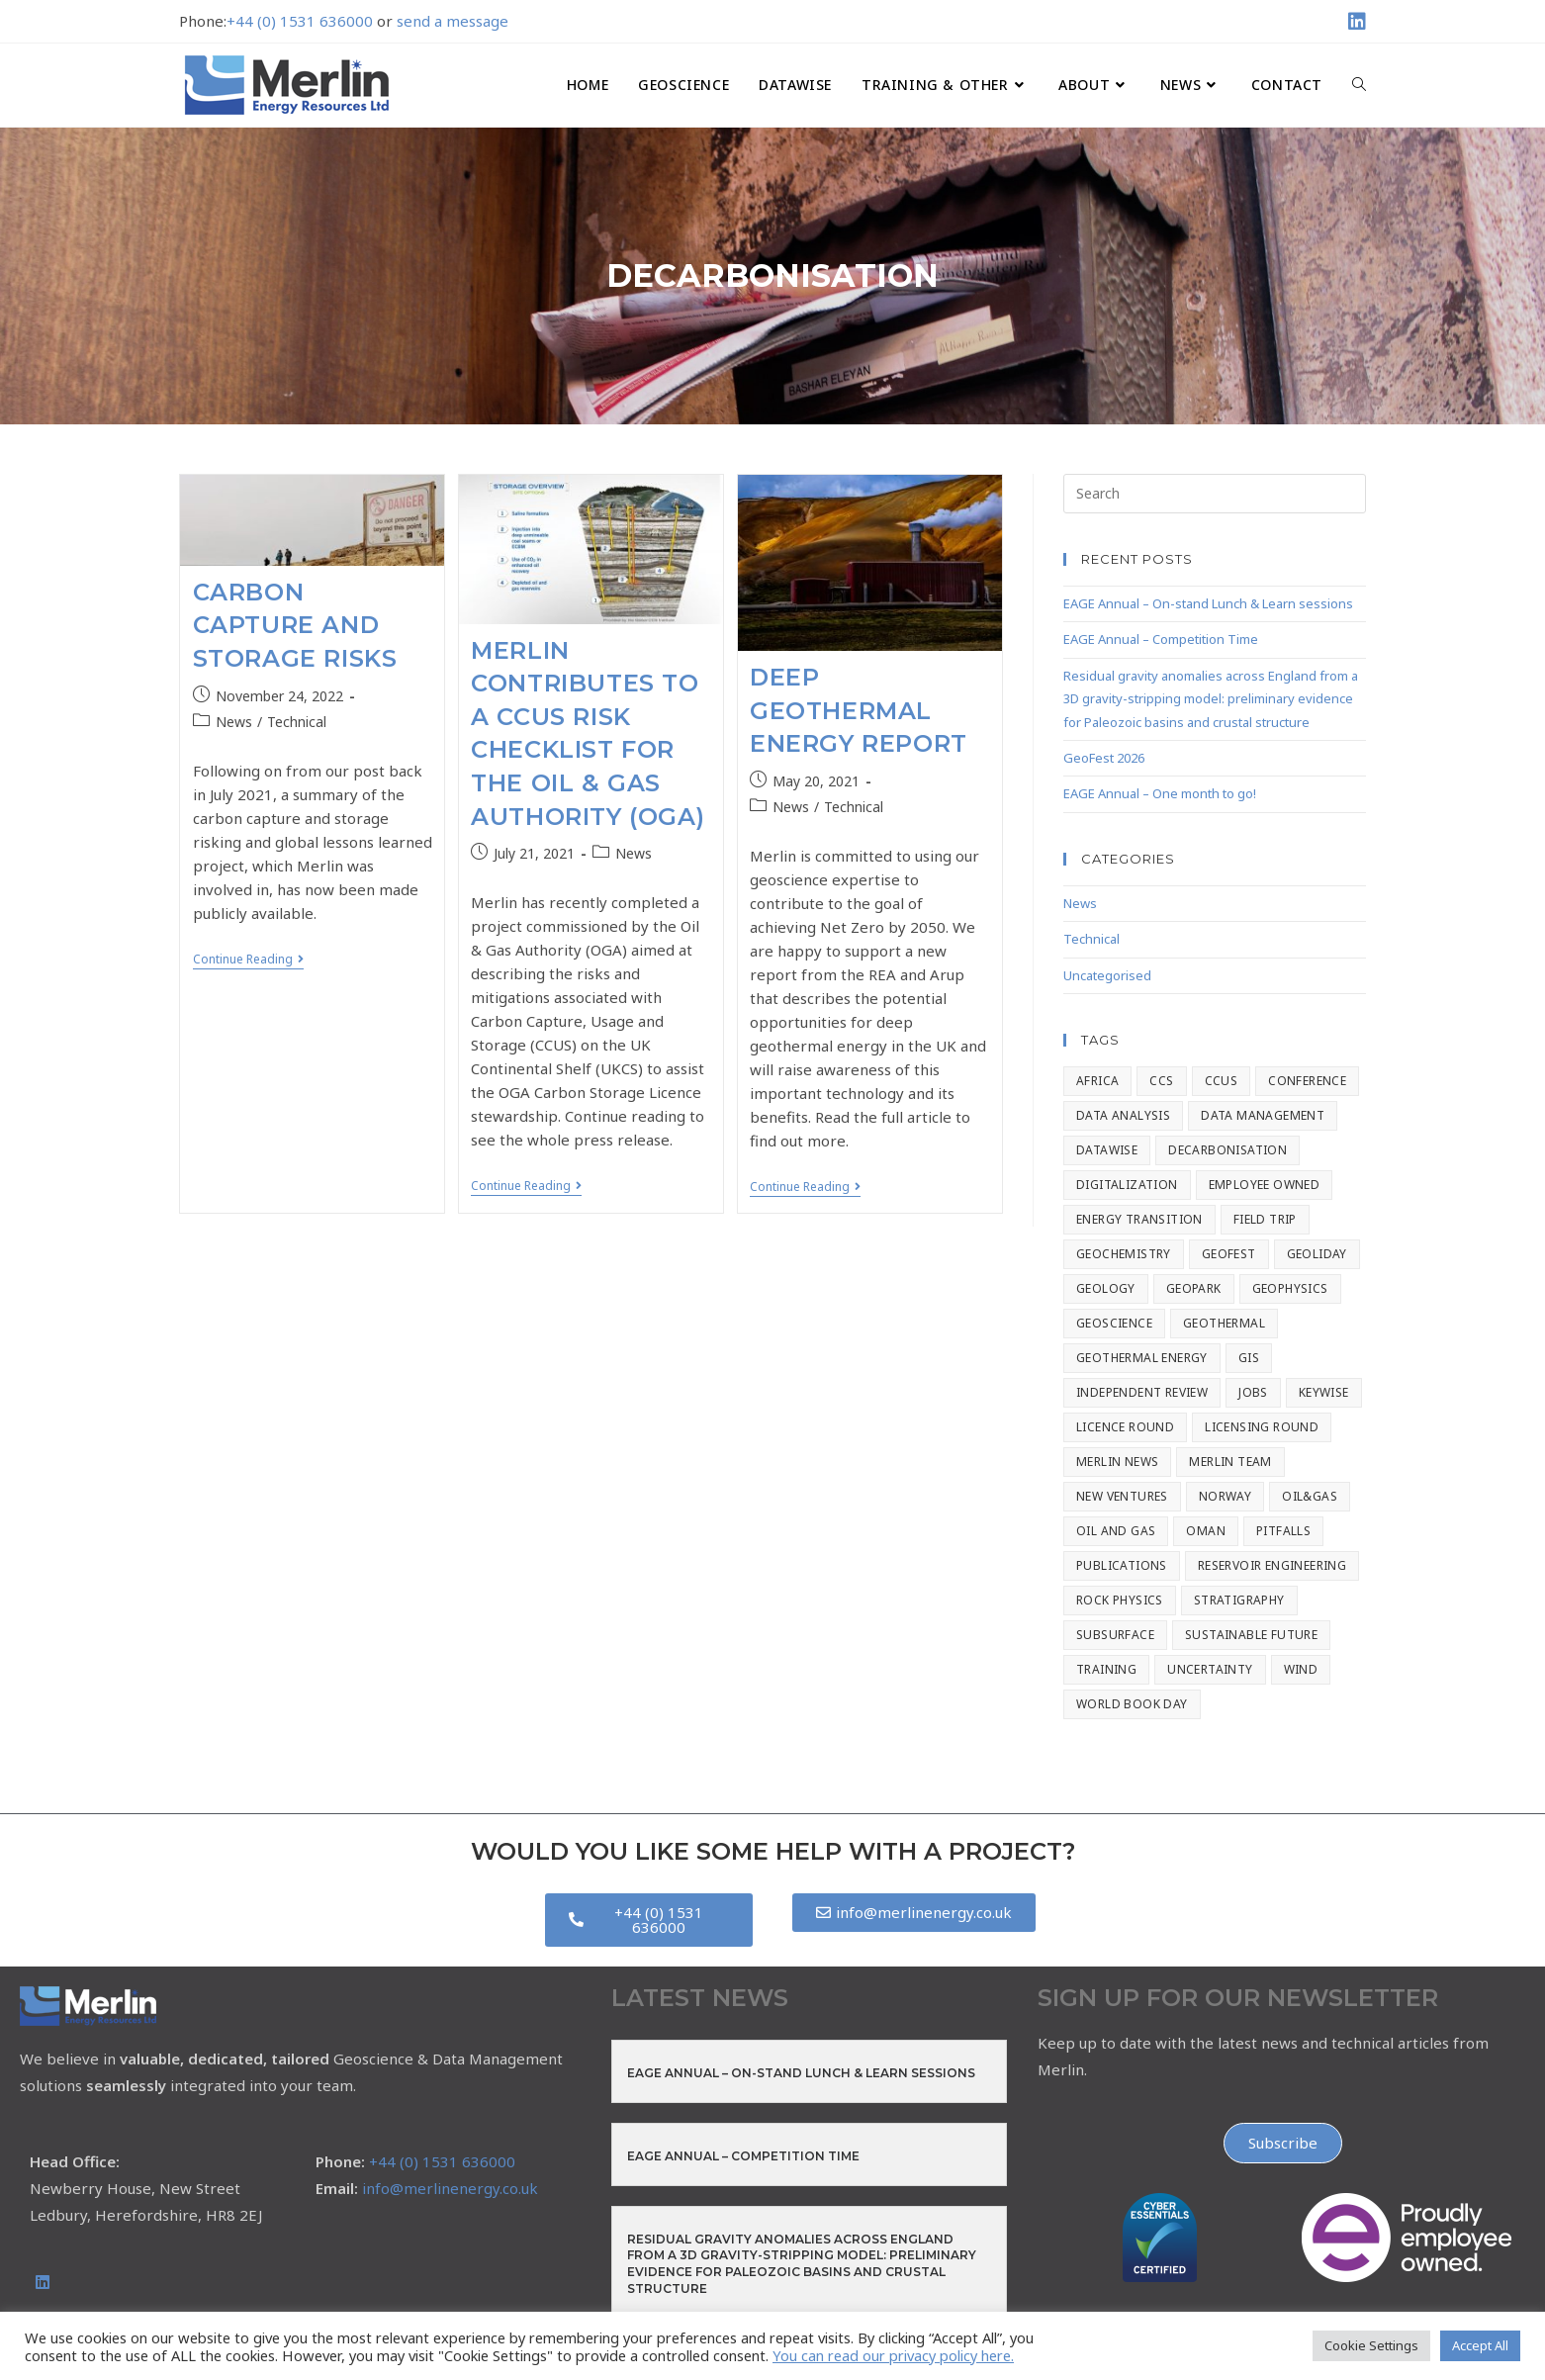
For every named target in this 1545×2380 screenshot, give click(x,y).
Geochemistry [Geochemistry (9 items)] (1123, 1253)
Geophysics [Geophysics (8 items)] (1290, 1288)
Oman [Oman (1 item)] (1206, 1530)
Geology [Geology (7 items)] (1106, 1288)
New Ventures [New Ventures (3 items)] (1122, 1496)
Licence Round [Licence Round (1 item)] (1125, 1427)
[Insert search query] (1214, 493)
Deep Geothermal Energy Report (858, 710)
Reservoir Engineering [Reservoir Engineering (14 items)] (1272, 1565)
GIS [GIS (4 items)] (1248, 1357)
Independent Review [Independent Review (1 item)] (1142, 1392)
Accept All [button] (1480, 2345)
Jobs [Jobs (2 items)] (1253, 1392)
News (234, 721)
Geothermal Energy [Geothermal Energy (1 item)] (1142, 1357)
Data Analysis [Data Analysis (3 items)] (1123, 1115)
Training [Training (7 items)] (1106, 1669)
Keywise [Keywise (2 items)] (1324, 1392)
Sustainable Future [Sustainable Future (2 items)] (1251, 1634)
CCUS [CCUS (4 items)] (1221, 1080)
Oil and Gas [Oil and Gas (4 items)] (1115, 1530)
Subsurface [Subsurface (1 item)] (1115, 1634)
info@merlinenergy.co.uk (450, 2188)
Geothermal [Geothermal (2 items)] (1224, 1323)
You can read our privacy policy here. (893, 2355)
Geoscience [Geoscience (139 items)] (1114, 1323)
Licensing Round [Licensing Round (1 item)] (1261, 1427)
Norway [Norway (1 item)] (1225, 1496)
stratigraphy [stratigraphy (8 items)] (1239, 1600)
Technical (296, 721)
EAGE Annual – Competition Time (1160, 639)
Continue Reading (248, 960)
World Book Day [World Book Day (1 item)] (1132, 1703)
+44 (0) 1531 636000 (300, 21)
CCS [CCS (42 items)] (1161, 1080)
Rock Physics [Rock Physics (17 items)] (1119, 1600)
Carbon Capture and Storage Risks (295, 625)
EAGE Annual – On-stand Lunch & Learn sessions (1208, 603)
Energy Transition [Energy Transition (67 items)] (1139, 1219)
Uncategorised (1107, 975)
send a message (452, 21)
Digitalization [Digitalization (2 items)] (1127, 1184)
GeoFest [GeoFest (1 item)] (1229, 1253)
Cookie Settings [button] (1371, 2345)
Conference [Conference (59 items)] (1307, 1080)
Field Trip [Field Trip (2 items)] (1265, 1219)
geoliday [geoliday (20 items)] (1317, 1253)
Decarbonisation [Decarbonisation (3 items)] (1227, 1150)
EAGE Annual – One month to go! (1159, 793)
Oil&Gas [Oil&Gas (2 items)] (1309, 1496)
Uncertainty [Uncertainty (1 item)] (1209, 1669)
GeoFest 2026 (1103, 758)
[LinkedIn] (42, 2282)
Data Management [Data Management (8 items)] (1262, 1115)
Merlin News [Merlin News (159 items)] (1117, 1461)
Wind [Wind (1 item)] (1301, 1669)
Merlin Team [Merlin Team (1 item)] (1230, 1461)
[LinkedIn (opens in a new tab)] (1354, 22)
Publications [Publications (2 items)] (1121, 1565)
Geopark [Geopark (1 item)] (1194, 1288)
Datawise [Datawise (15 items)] (1106, 1150)
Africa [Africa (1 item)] (1097, 1080)
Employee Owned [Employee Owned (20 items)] (1264, 1184)
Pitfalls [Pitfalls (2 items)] (1283, 1530)
